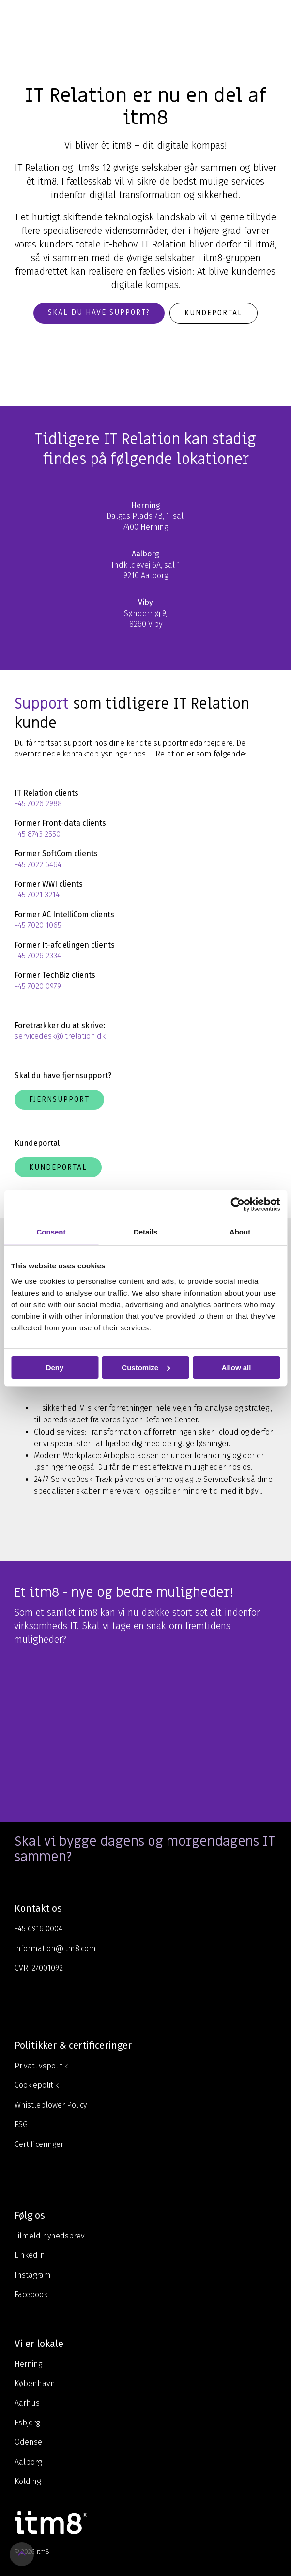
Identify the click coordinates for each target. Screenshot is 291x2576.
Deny (55, 1367)
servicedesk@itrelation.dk (60, 1036)
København (35, 2383)
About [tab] (240, 1231)
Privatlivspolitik (41, 2065)
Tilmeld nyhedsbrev (50, 2235)
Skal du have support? (99, 312)
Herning (28, 2364)
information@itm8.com (55, 1948)
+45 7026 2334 (38, 955)
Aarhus (27, 2402)
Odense (28, 2442)
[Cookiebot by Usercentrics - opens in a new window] (237, 1204)
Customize (146, 1367)
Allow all (236, 1367)
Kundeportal (213, 313)
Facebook (31, 2294)
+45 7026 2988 (38, 803)
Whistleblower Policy (51, 2105)
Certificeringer (39, 2144)
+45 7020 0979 (38, 986)
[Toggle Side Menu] (277, 16)
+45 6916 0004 (38, 1928)
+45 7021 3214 (37, 894)
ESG (21, 2124)
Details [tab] (145, 1231)
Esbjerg (27, 2422)
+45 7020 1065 (38, 925)
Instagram (33, 2275)
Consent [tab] (51, 1231)
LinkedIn (30, 2255)
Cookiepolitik (37, 2085)
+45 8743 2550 (38, 834)
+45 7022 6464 (38, 864)
